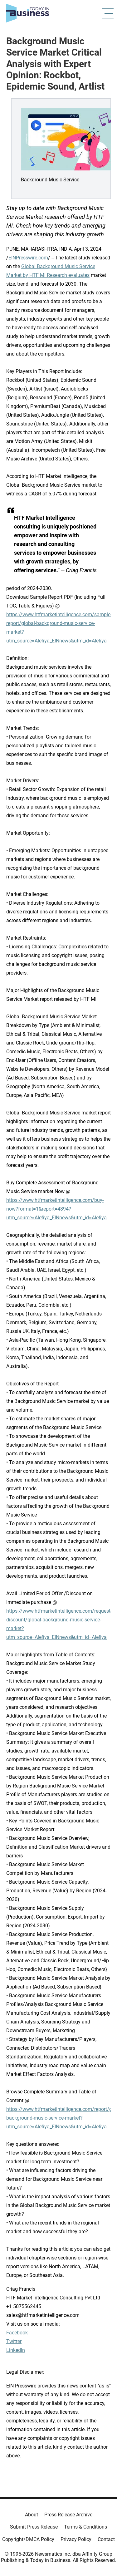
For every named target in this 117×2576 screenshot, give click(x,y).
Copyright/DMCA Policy (28, 2539)
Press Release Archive (68, 2515)
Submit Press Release (34, 2527)
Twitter (14, 2341)
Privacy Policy (76, 2539)
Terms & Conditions (85, 2527)
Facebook (17, 2333)
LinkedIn (15, 2350)
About (31, 2515)
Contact (106, 2539)
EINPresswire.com (28, 258)
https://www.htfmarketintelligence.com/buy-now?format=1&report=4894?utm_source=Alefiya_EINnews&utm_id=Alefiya (56, 1209)
